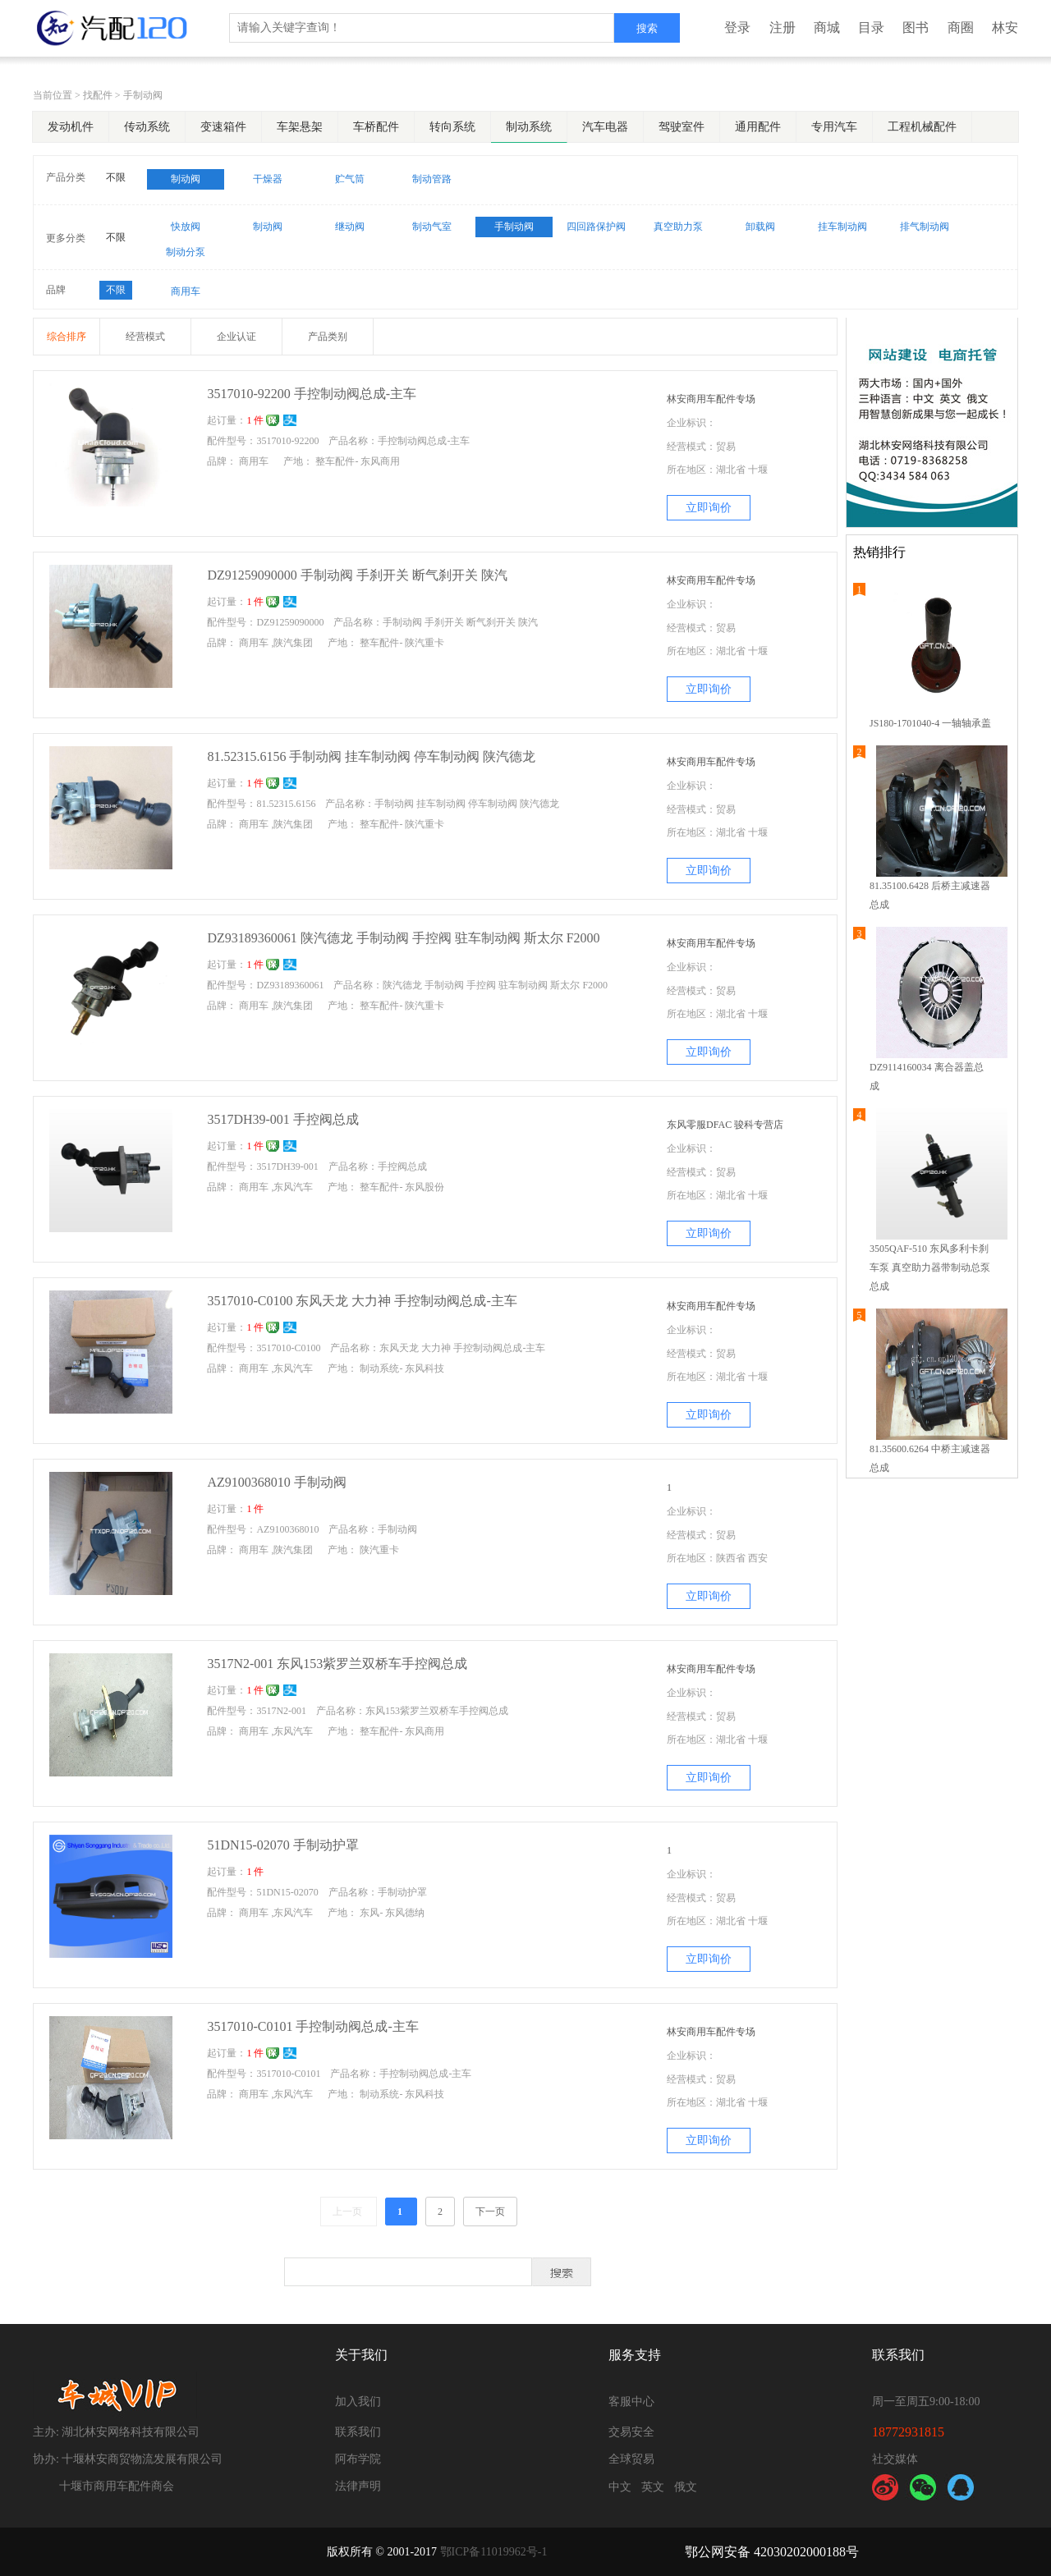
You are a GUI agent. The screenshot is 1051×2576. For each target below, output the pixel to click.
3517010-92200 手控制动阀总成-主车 (311, 394)
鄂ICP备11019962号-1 (494, 2552)
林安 (1005, 27)
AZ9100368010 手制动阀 (276, 1482)
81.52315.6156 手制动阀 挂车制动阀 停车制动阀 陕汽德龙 (371, 756)
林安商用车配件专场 (711, 399)
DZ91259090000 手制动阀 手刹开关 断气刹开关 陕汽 (357, 575)
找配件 (97, 95)
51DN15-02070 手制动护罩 (282, 1845)
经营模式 (145, 336)
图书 (915, 27)
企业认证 (236, 336)
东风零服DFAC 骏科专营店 (725, 1124)
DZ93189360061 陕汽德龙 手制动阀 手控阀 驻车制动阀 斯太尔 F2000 (403, 938)
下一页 (490, 2211)
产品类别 (327, 336)
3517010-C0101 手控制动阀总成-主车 (312, 2026)
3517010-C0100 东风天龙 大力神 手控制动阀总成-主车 (361, 1301)
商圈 (961, 27)
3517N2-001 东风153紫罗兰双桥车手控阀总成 (337, 1664)
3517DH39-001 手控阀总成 (282, 1119)
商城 (827, 27)
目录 (871, 27)
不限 (116, 177)
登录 (737, 27)
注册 (782, 27)
